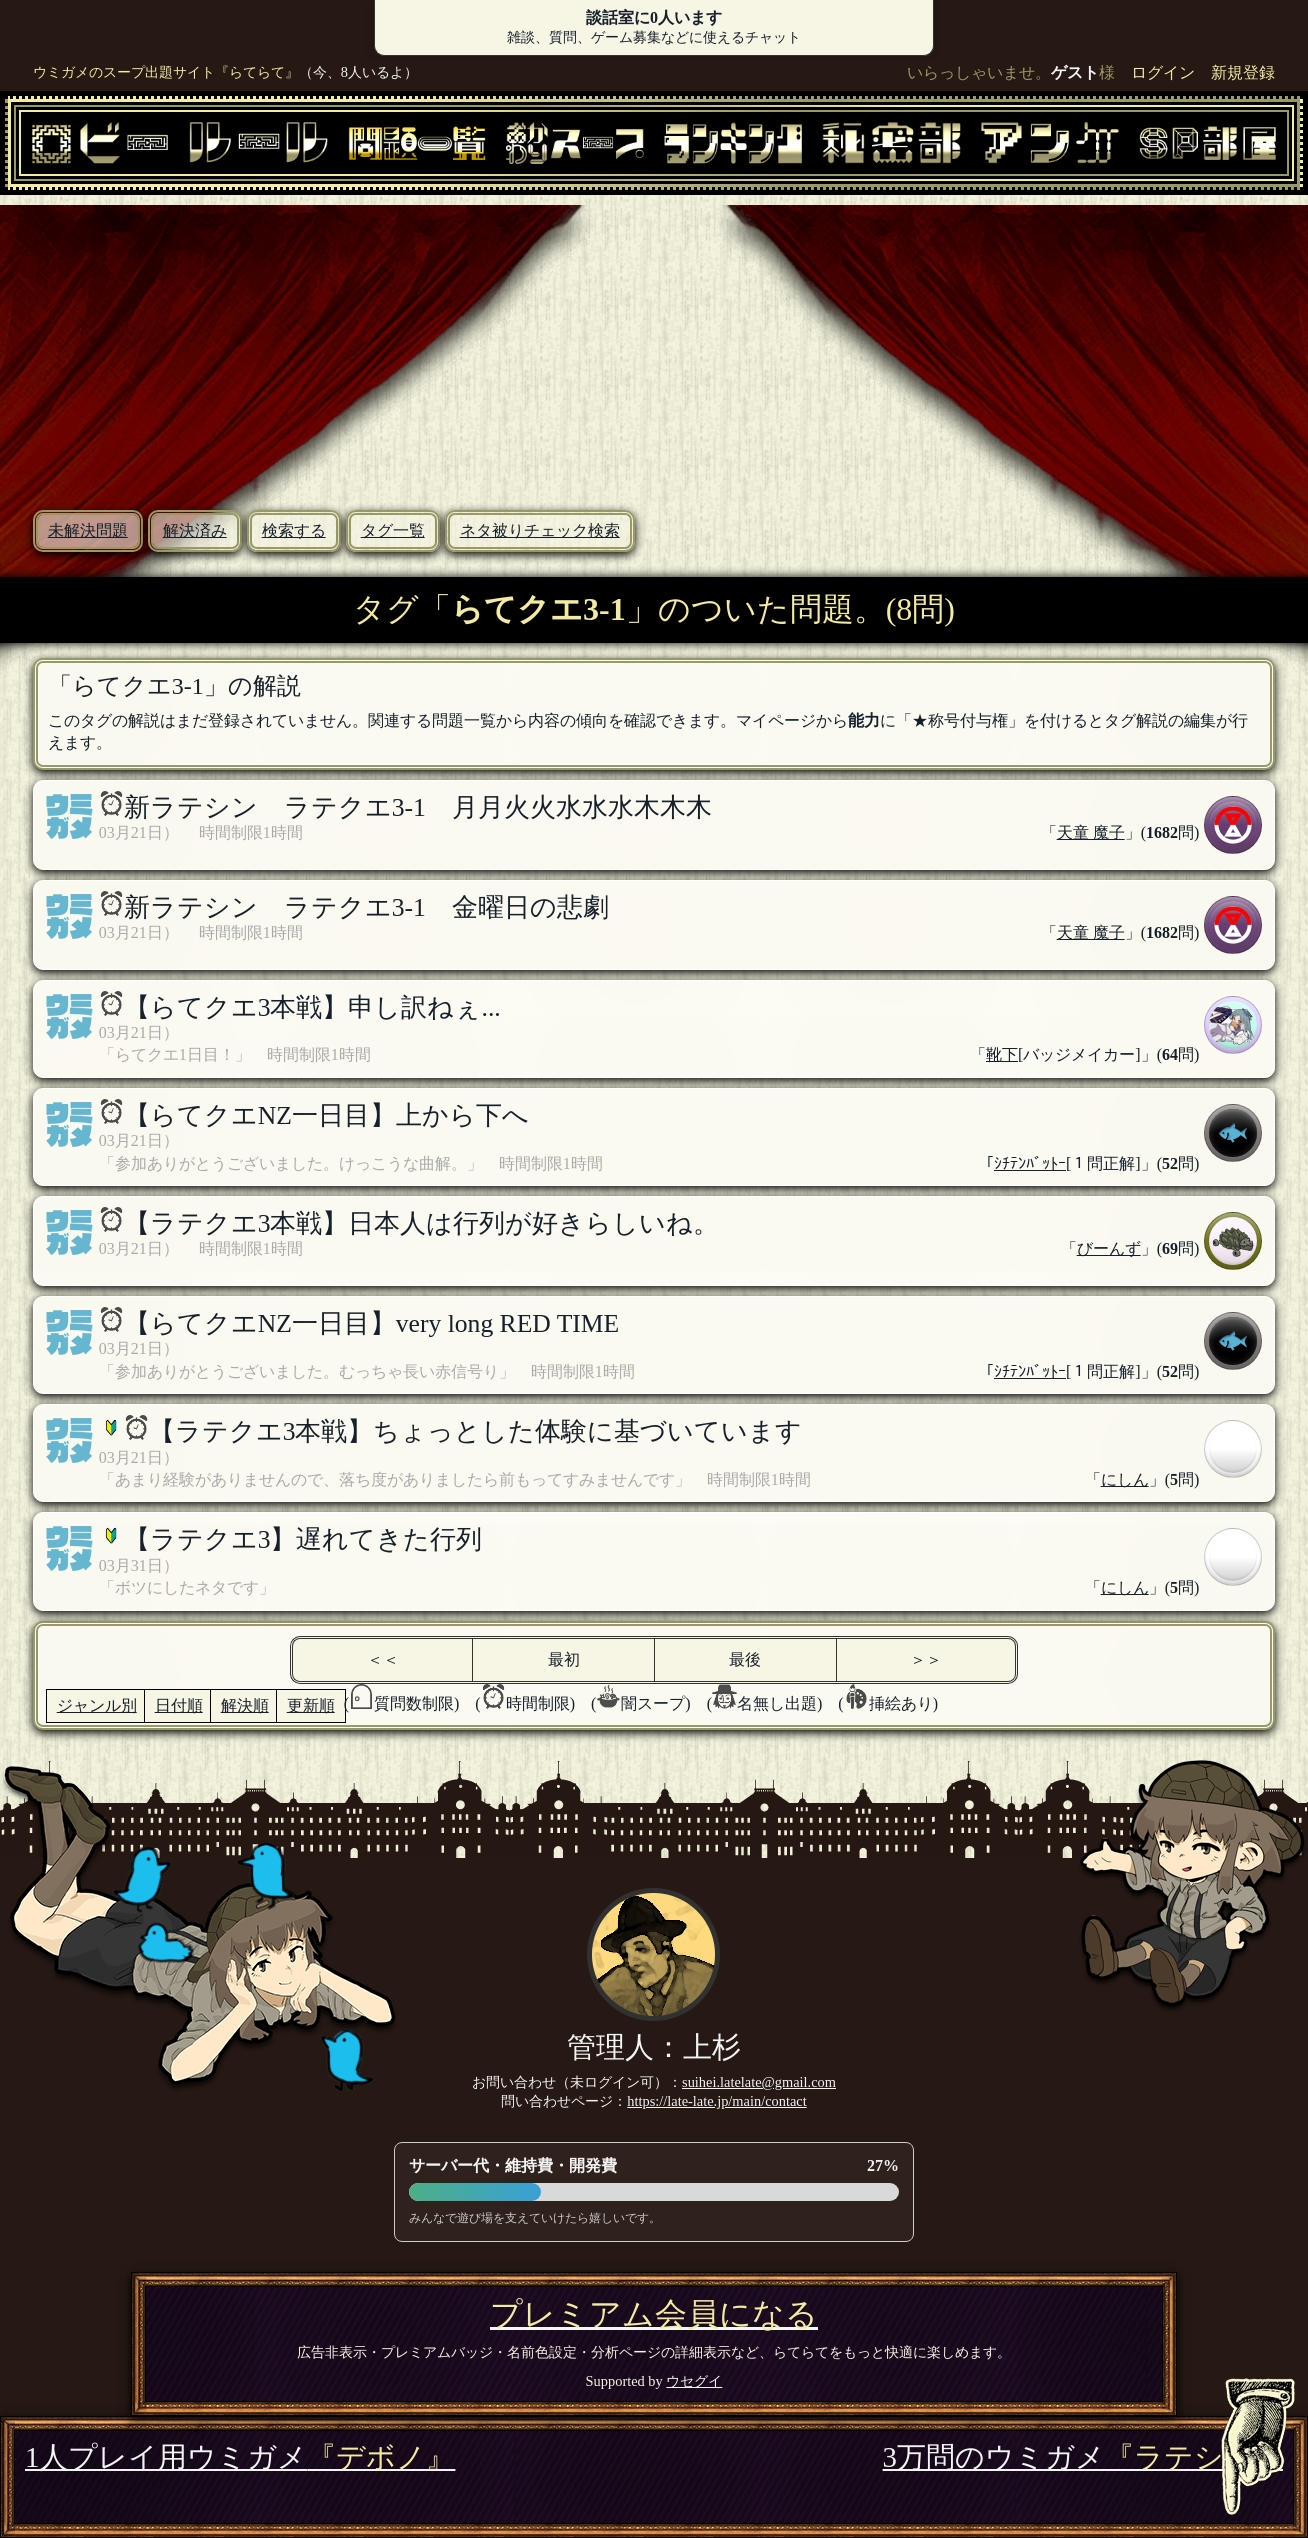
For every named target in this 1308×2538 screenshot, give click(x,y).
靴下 (1002, 1054)
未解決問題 (88, 530)
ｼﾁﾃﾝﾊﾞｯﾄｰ (1030, 1163)
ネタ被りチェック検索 (540, 530)
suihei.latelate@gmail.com (759, 2082)
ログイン (1163, 72)
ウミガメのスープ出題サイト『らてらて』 (166, 72)
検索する (294, 530)
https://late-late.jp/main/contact (716, 2101)
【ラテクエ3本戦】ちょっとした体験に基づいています (476, 1431)
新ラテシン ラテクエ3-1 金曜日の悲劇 (366, 907)
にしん (1125, 1479)
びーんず (1109, 1248)
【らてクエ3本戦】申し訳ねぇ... (312, 1007)
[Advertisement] (654, 345)
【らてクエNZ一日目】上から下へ (326, 1115)
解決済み (195, 530)
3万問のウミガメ (1083, 2457)
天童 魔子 (1091, 832)
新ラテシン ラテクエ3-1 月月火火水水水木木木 (418, 807)
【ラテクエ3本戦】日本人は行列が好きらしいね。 (422, 1223)
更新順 (311, 1705)
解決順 (245, 1705)
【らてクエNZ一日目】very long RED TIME (372, 1323)
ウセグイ (694, 2381)
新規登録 (1243, 72)
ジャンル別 (97, 1705)
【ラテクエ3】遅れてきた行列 (303, 1539)
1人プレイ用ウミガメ (240, 2457)
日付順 (179, 1705)
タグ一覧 (393, 530)
